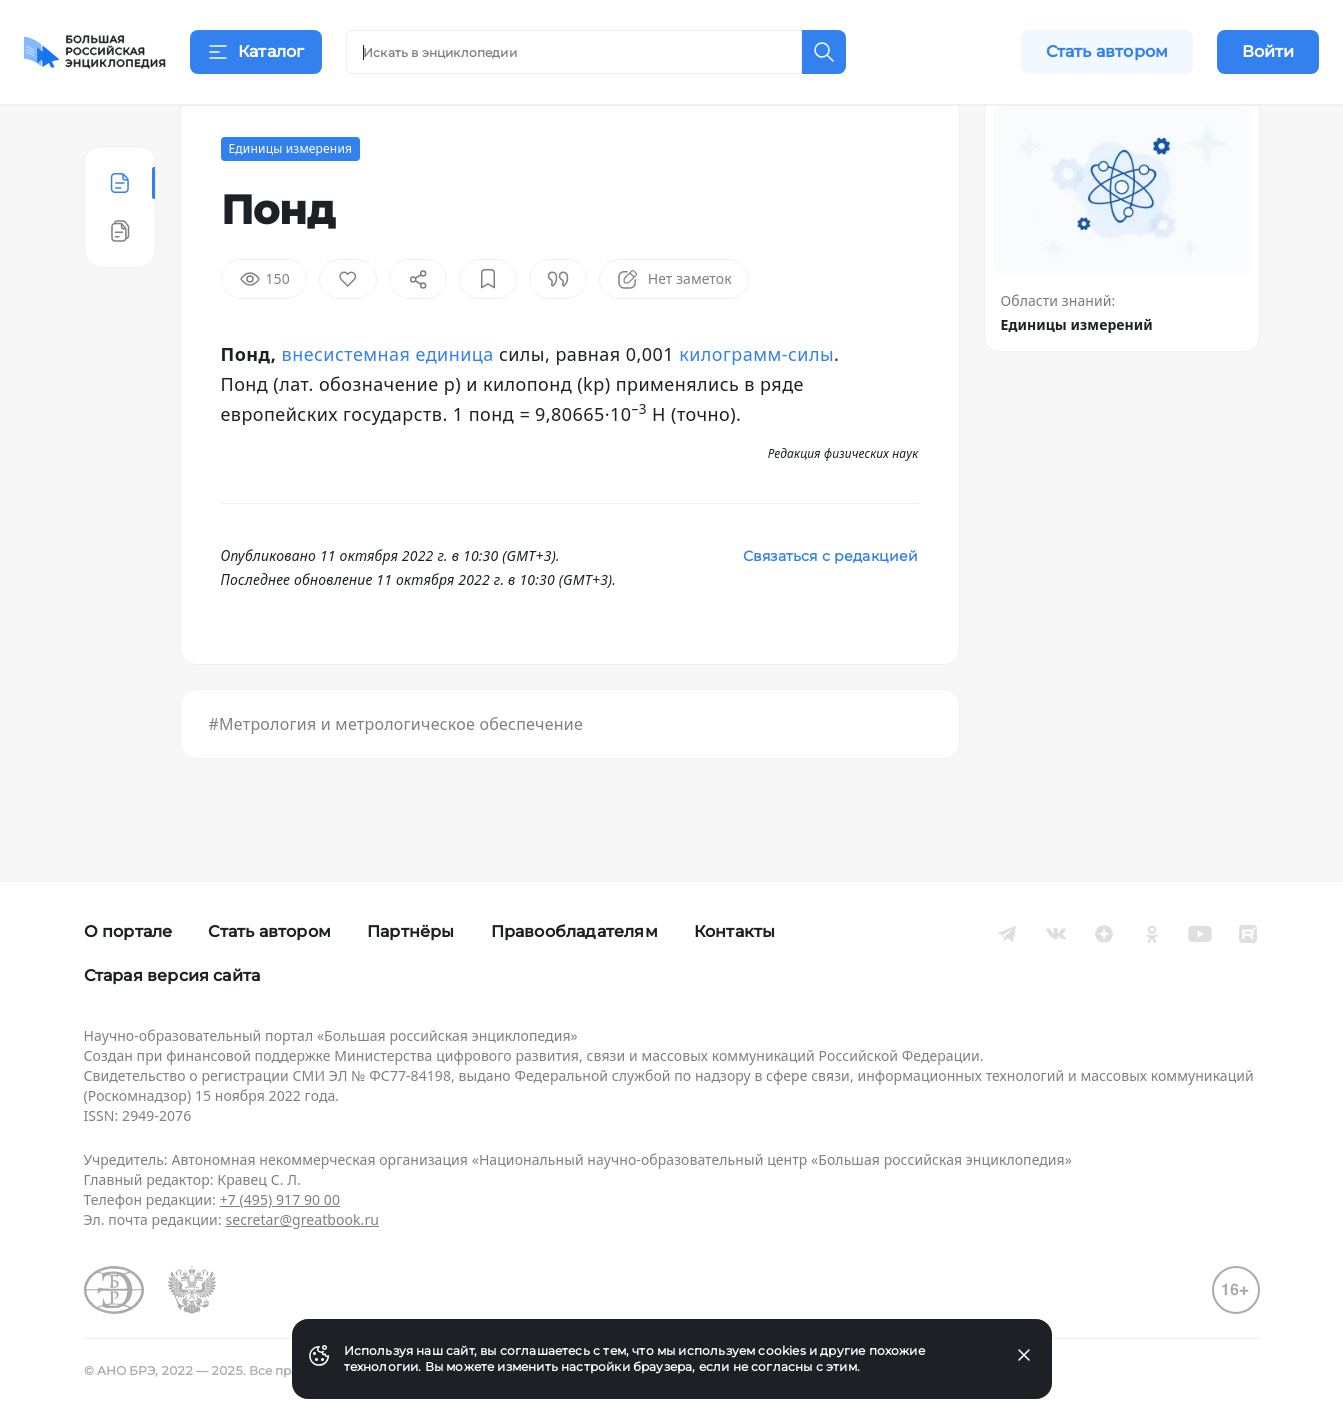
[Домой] (95, 52)
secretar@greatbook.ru (302, 1219)
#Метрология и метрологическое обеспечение (396, 774)
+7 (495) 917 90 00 (280, 1199)
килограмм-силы (756, 404)
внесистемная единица (388, 404)
